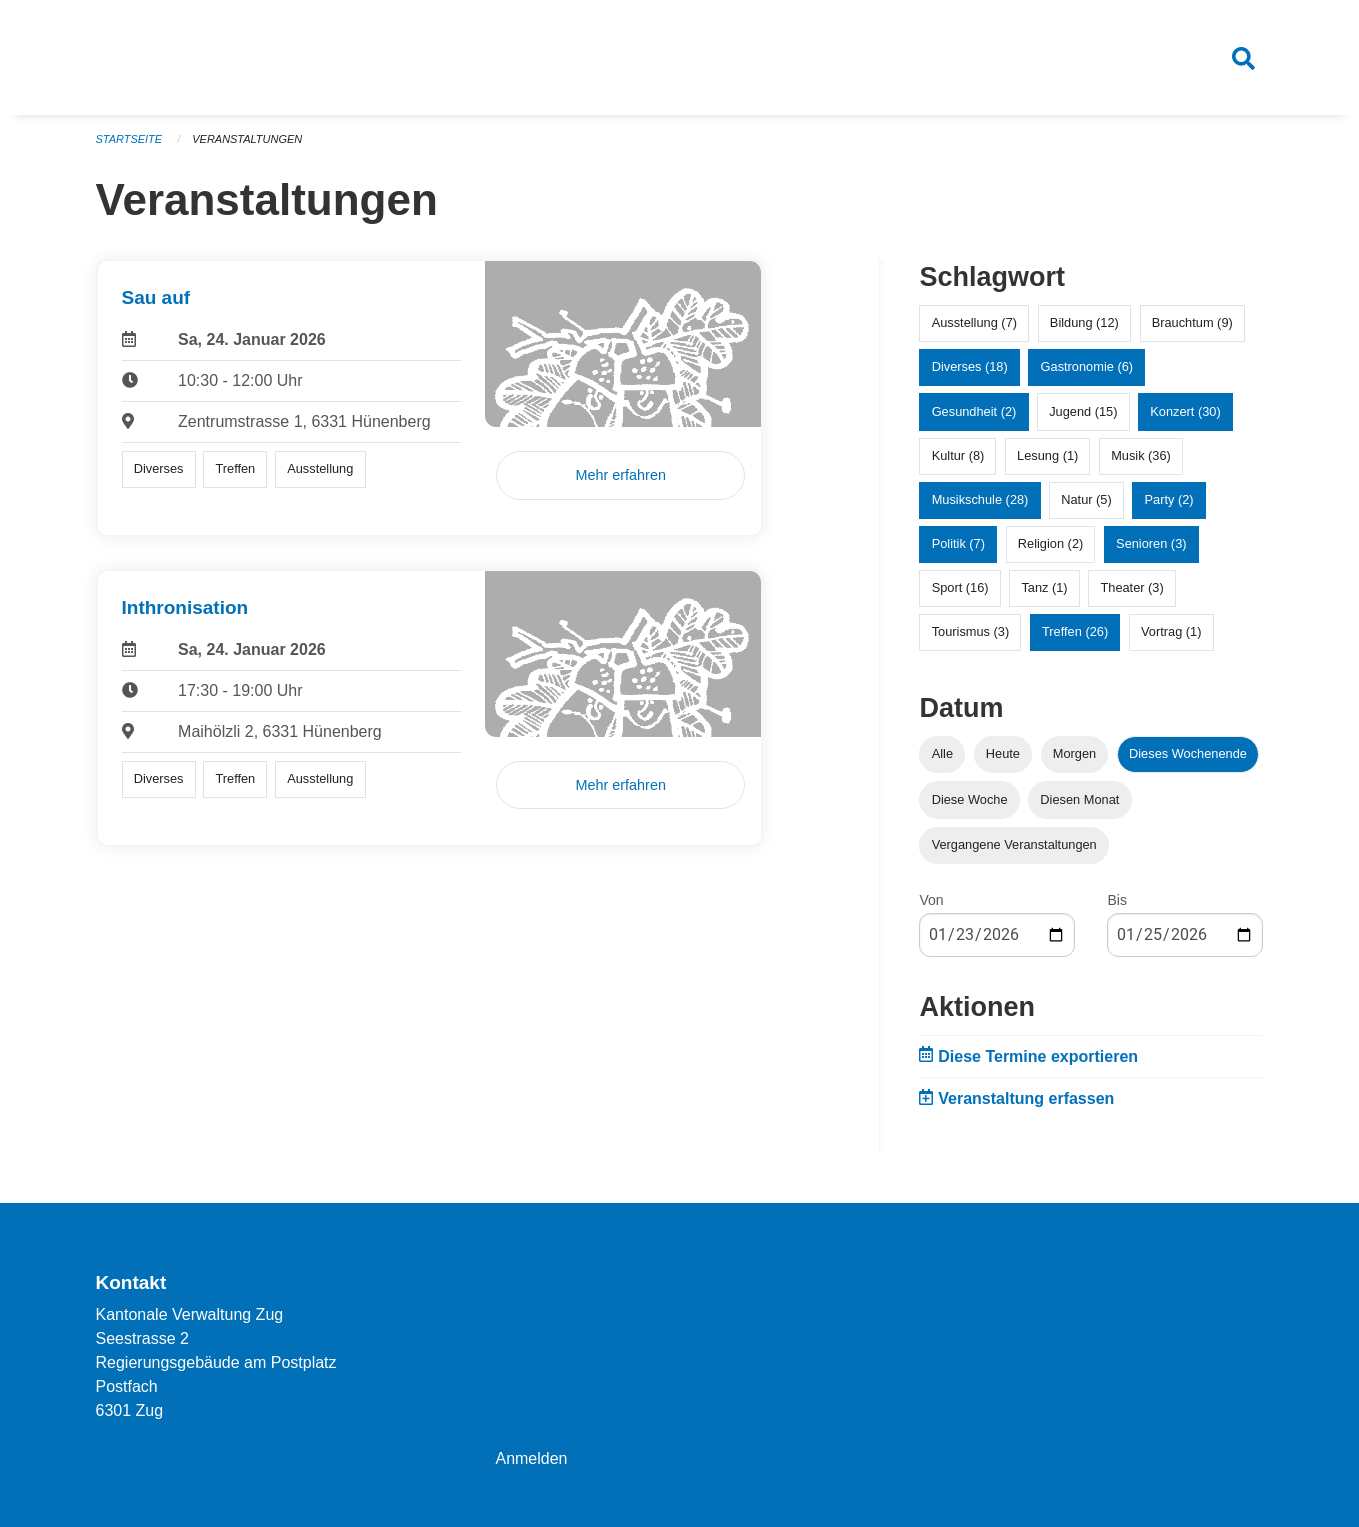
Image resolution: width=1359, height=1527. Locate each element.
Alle (942, 754)
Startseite (129, 140)
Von (931, 900)
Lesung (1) (1047, 455)
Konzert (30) (1185, 411)
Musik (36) (1141, 455)
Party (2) (1169, 500)
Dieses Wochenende (1188, 754)
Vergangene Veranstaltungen (1014, 844)
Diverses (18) (970, 367)
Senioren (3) (1151, 544)
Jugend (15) (1083, 411)
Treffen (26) (1075, 632)
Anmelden (531, 1458)
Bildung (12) (1084, 323)
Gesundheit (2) (974, 411)
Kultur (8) (958, 455)
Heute (1003, 754)
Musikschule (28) (980, 500)
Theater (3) (1131, 588)
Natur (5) (1086, 500)
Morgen (1074, 754)
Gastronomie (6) (1087, 367)
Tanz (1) (1044, 588)
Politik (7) (958, 544)
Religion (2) (1050, 544)
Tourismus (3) (971, 632)
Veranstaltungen (247, 140)
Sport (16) (960, 588)
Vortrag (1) (1171, 632)
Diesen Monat (1079, 799)
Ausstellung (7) (974, 323)
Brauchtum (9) (1192, 323)
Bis (1116, 900)
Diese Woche (970, 799)
